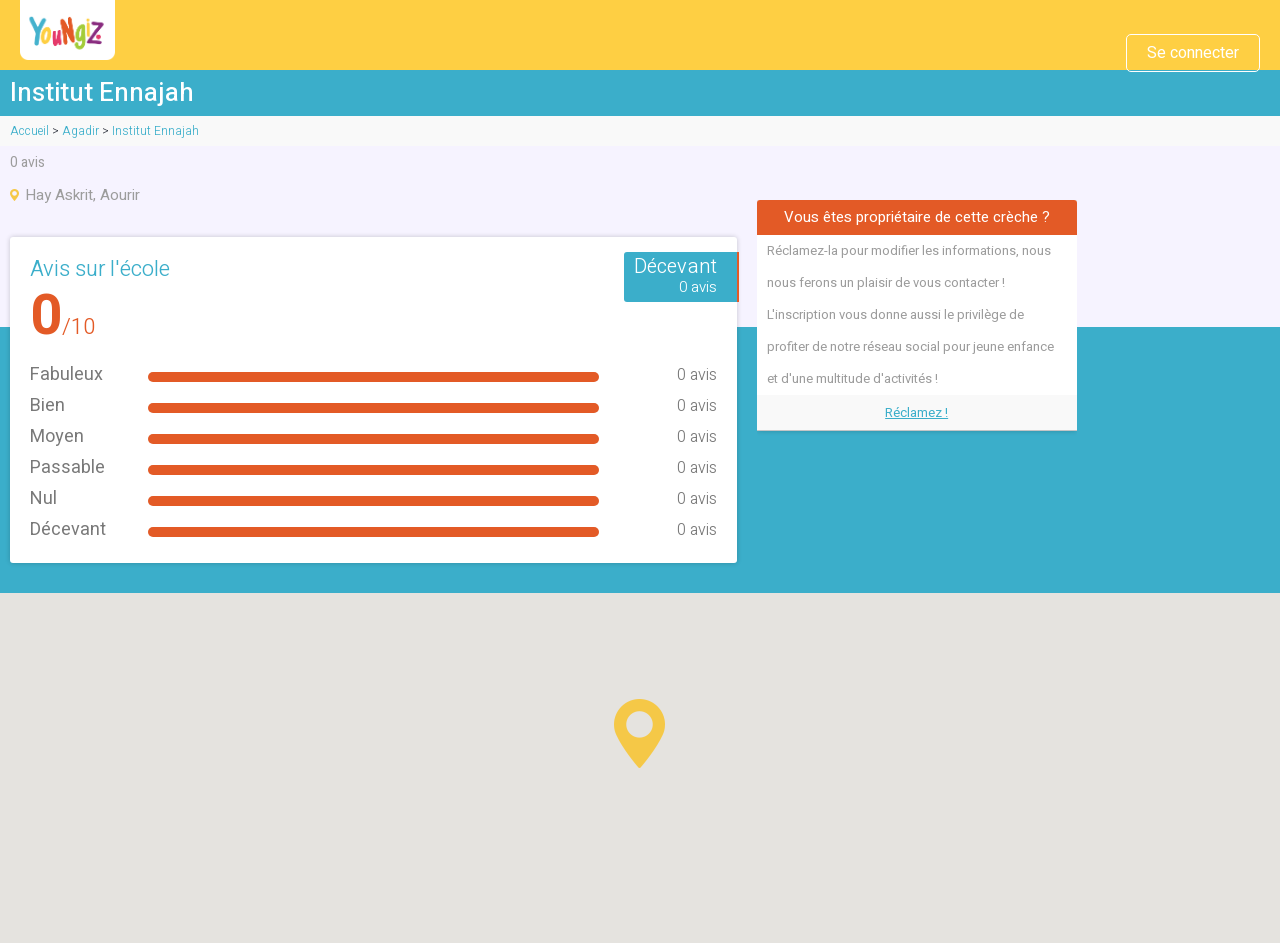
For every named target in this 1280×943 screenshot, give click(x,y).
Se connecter (1193, 53)
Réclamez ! (916, 412)
